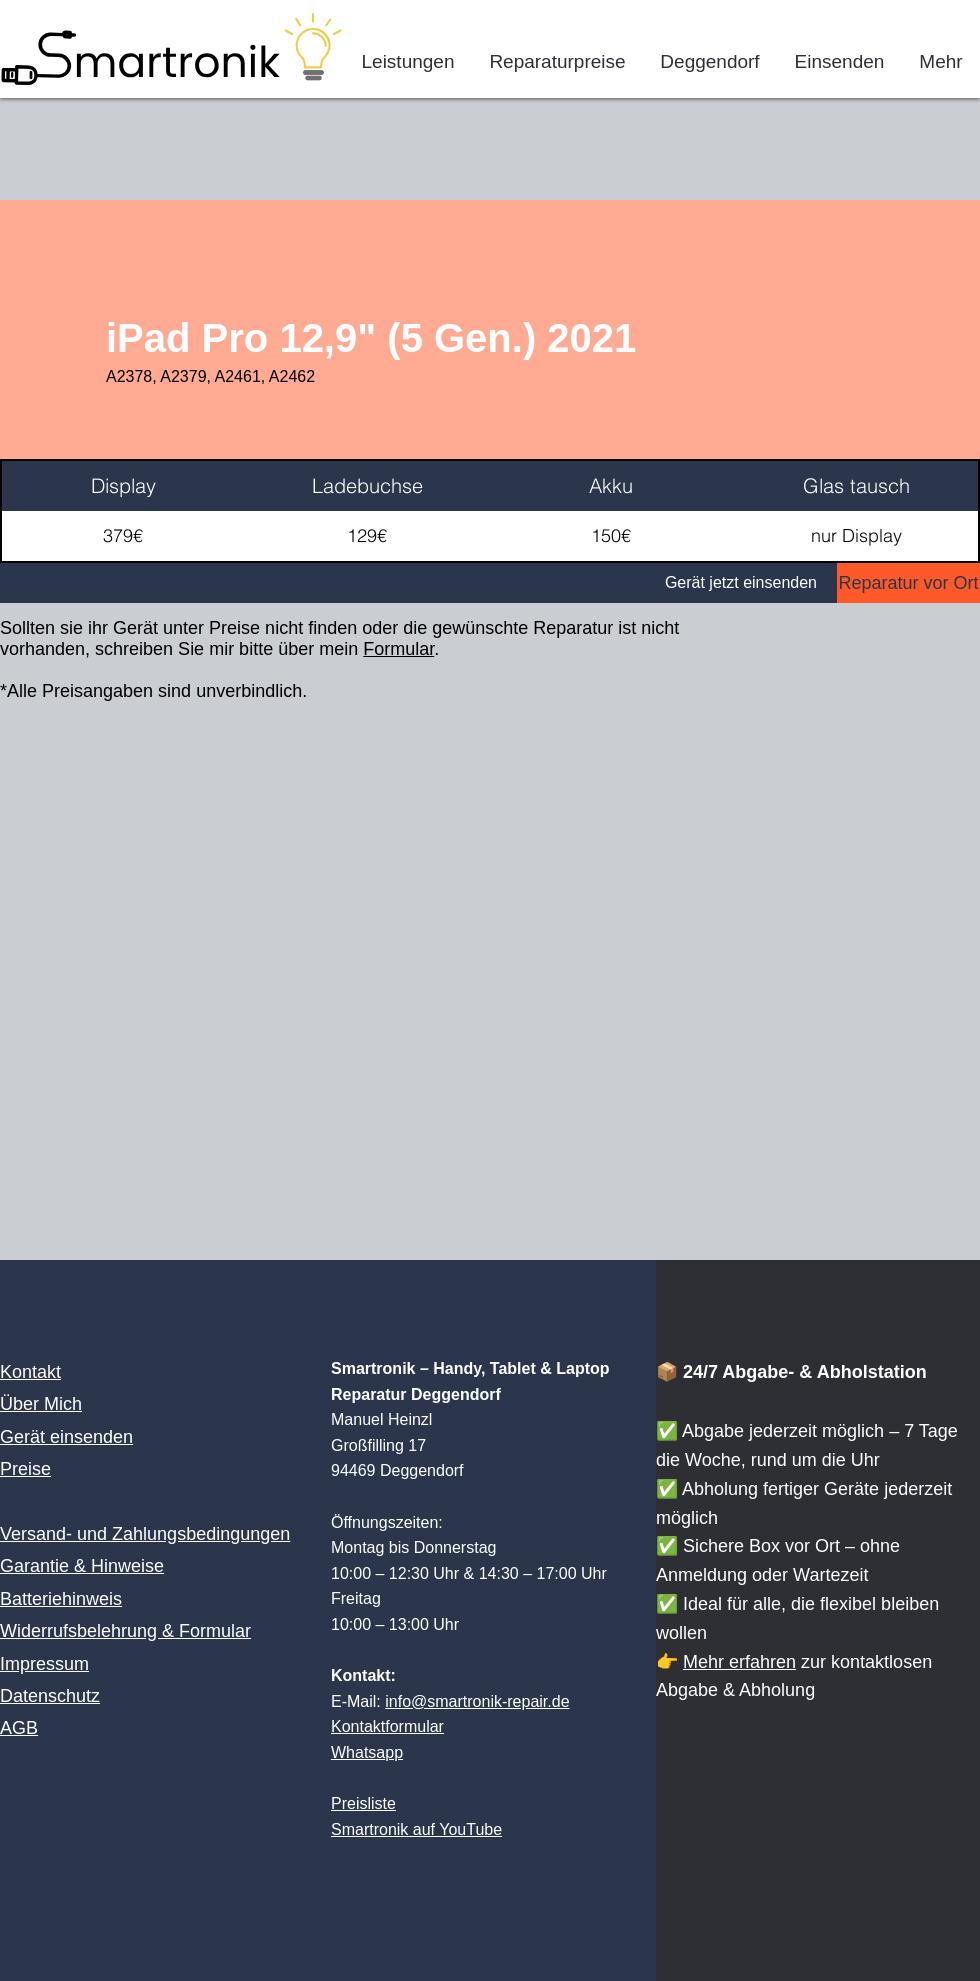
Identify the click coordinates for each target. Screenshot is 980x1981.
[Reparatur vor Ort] (908, 583)
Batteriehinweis (61, 1599)
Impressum (44, 1664)
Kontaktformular (387, 1726)
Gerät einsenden (66, 1437)
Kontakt (30, 1372)
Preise (25, 1469)
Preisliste (363, 1803)
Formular (398, 649)
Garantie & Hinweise (82, 1566)
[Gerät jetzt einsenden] (418, 583)
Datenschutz (50, 1696)
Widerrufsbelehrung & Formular (125, 1631)
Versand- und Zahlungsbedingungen (145, 1534)
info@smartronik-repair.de (477, 1701)
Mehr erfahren (739, 1662)
